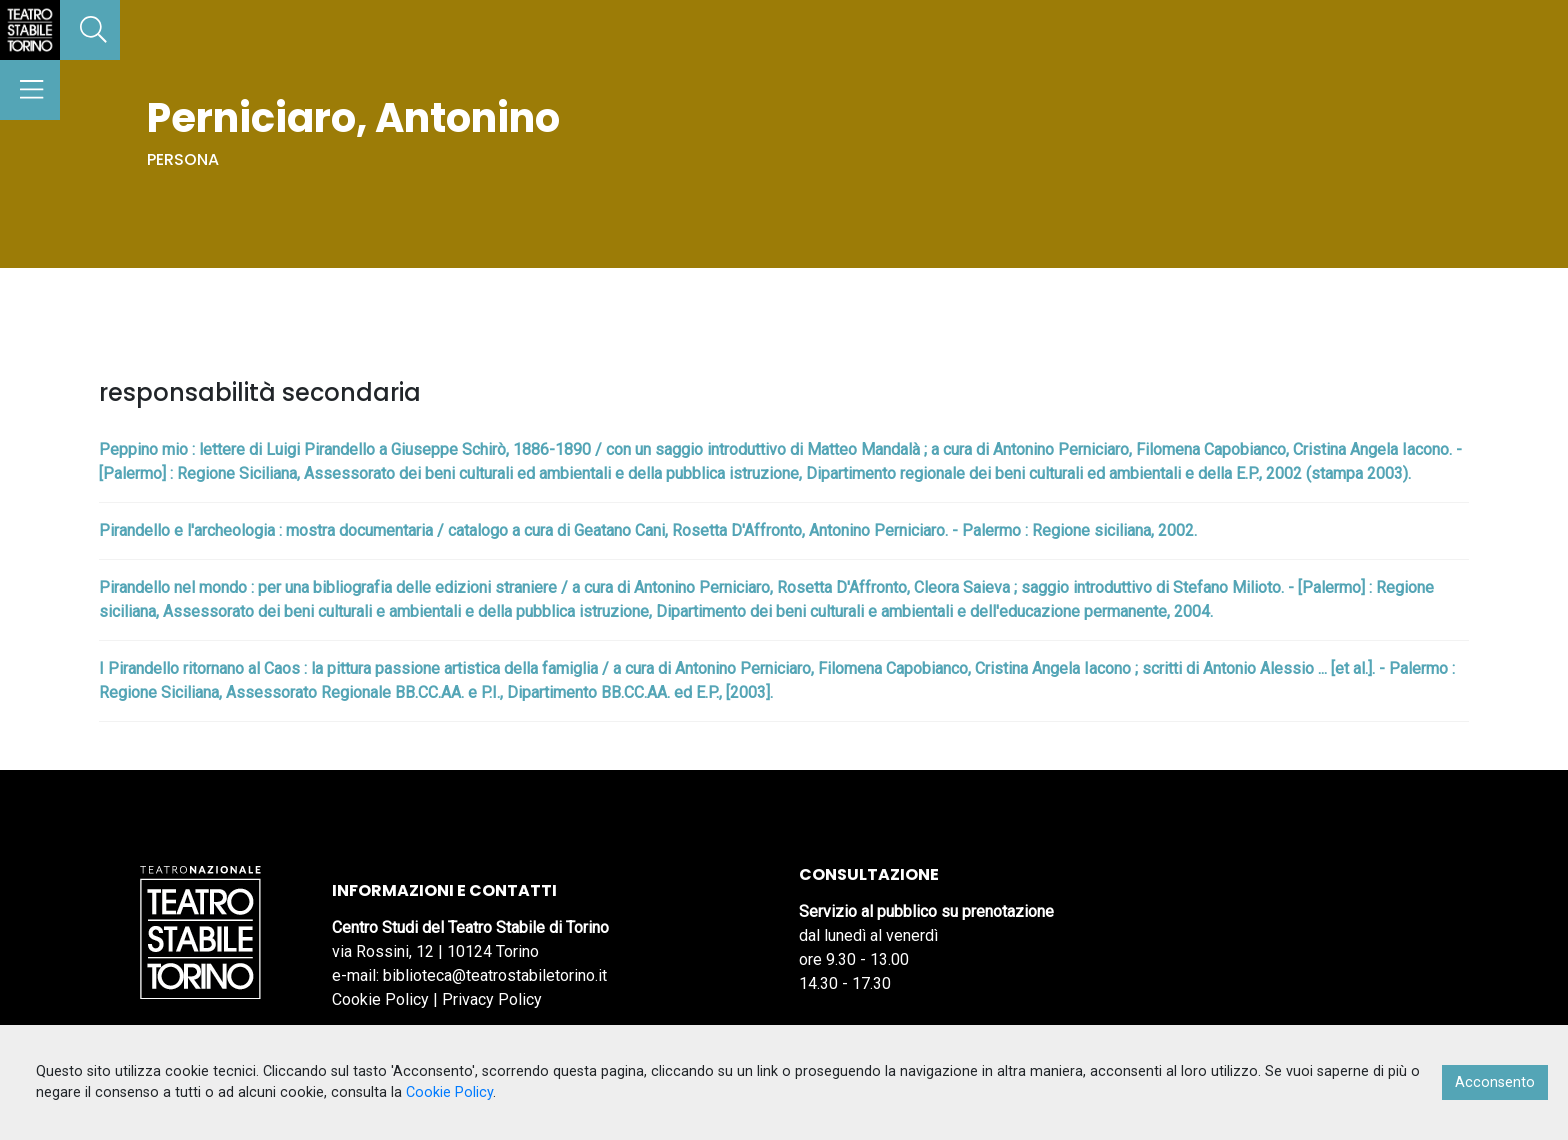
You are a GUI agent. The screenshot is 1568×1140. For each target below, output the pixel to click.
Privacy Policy (492, 999)
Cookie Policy (380, 999)
